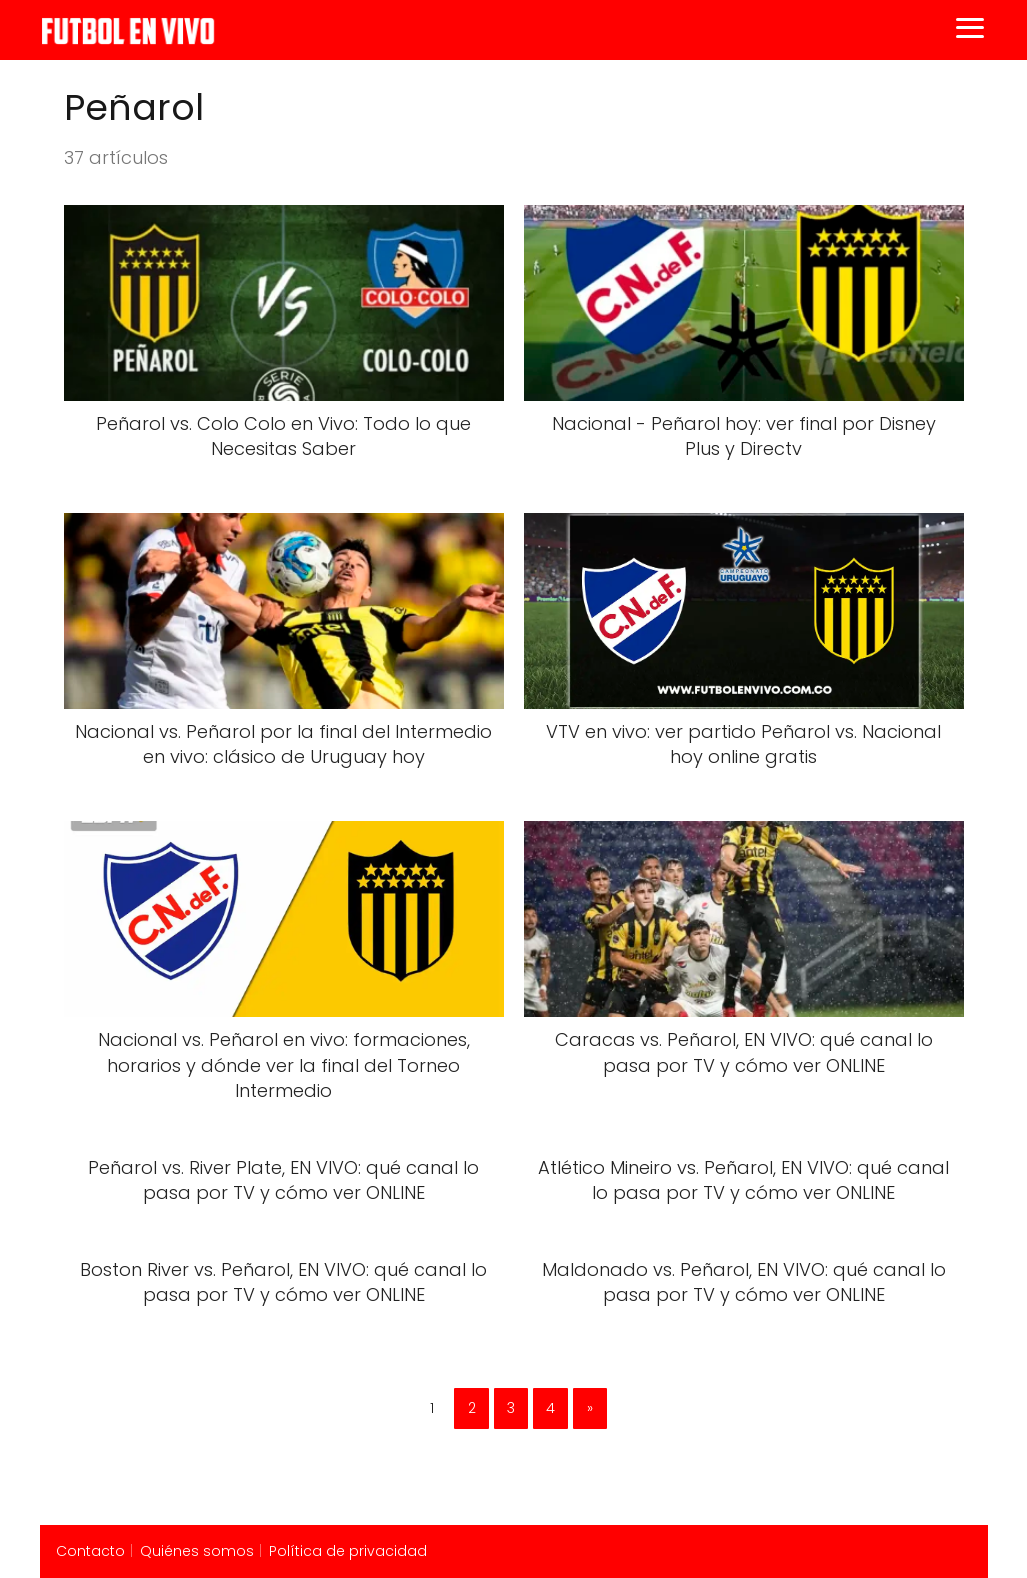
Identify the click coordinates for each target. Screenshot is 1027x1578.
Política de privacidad (348, 1551)
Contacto (90, 1551)
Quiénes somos (197, 1551)
